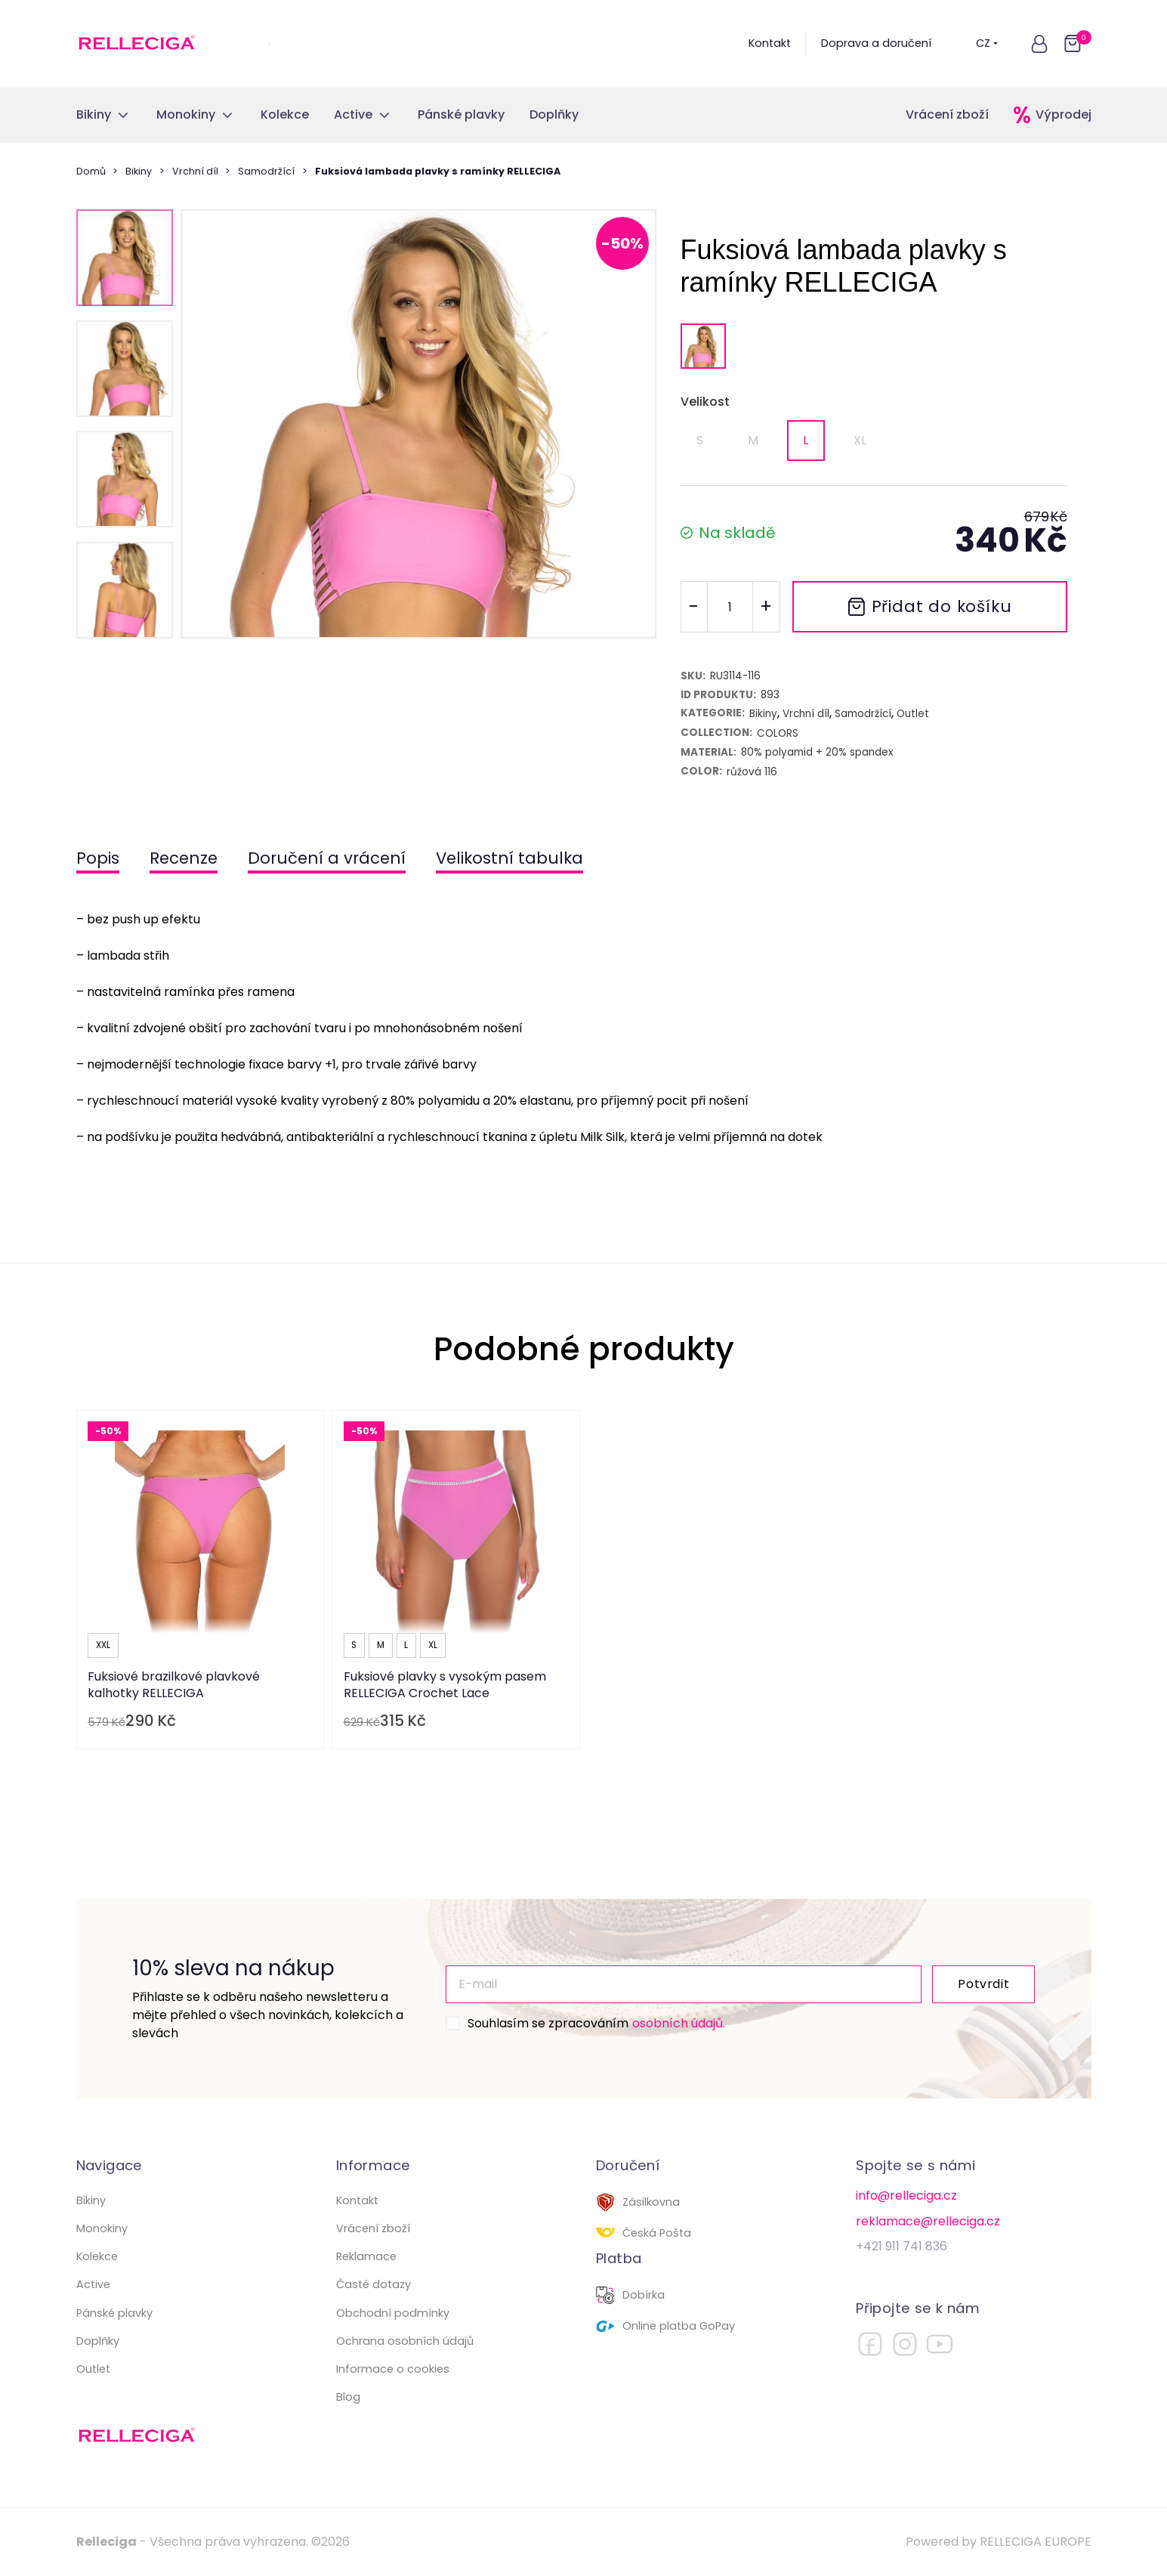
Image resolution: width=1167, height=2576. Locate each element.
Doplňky (97, 2341)
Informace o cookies (392, 2369)
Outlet (93, 2369)
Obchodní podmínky (392, 2313)
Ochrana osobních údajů (405, 2341)
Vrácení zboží (947, 114)
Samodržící (266, 171)
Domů (91, 171)
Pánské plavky (114, 2313)
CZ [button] (987, 43)
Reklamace (366, 2256)
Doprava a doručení (876, 43)
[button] (1039, 44)
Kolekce (97, 2256)
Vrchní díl (195, 171)
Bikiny (138, 171)
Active (93, 2284)
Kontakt (770, 43)
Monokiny (102, 2228)
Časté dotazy (373, 2284)
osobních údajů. (678, 2023)
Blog (348, 2396)
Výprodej (1063, 114)
